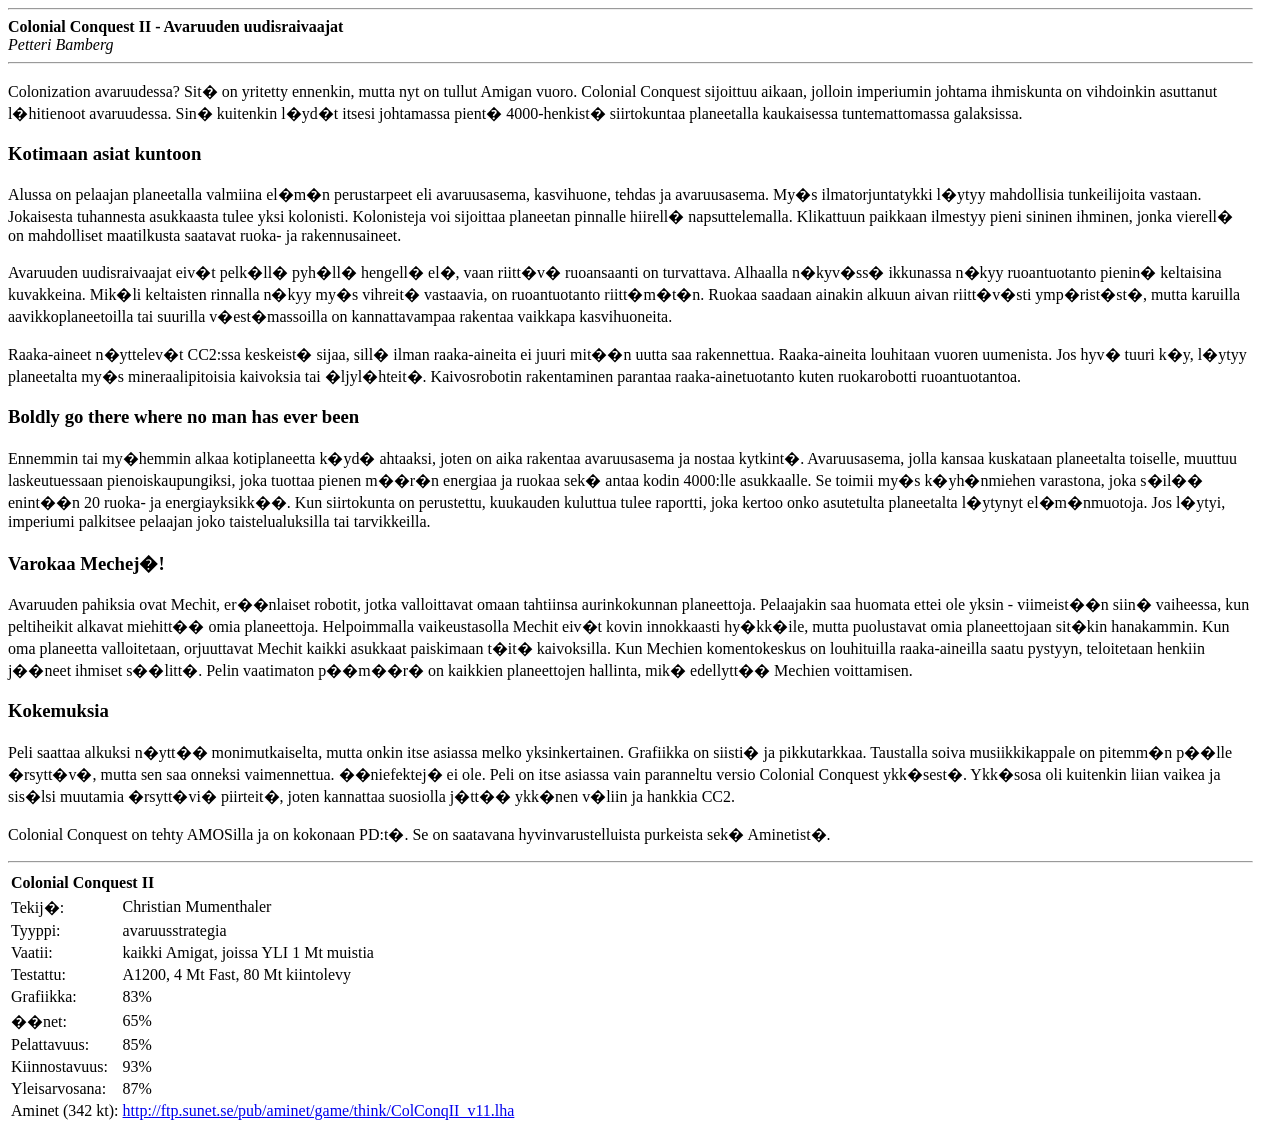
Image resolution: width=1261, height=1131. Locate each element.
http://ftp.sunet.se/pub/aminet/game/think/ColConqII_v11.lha (319, 1110)
